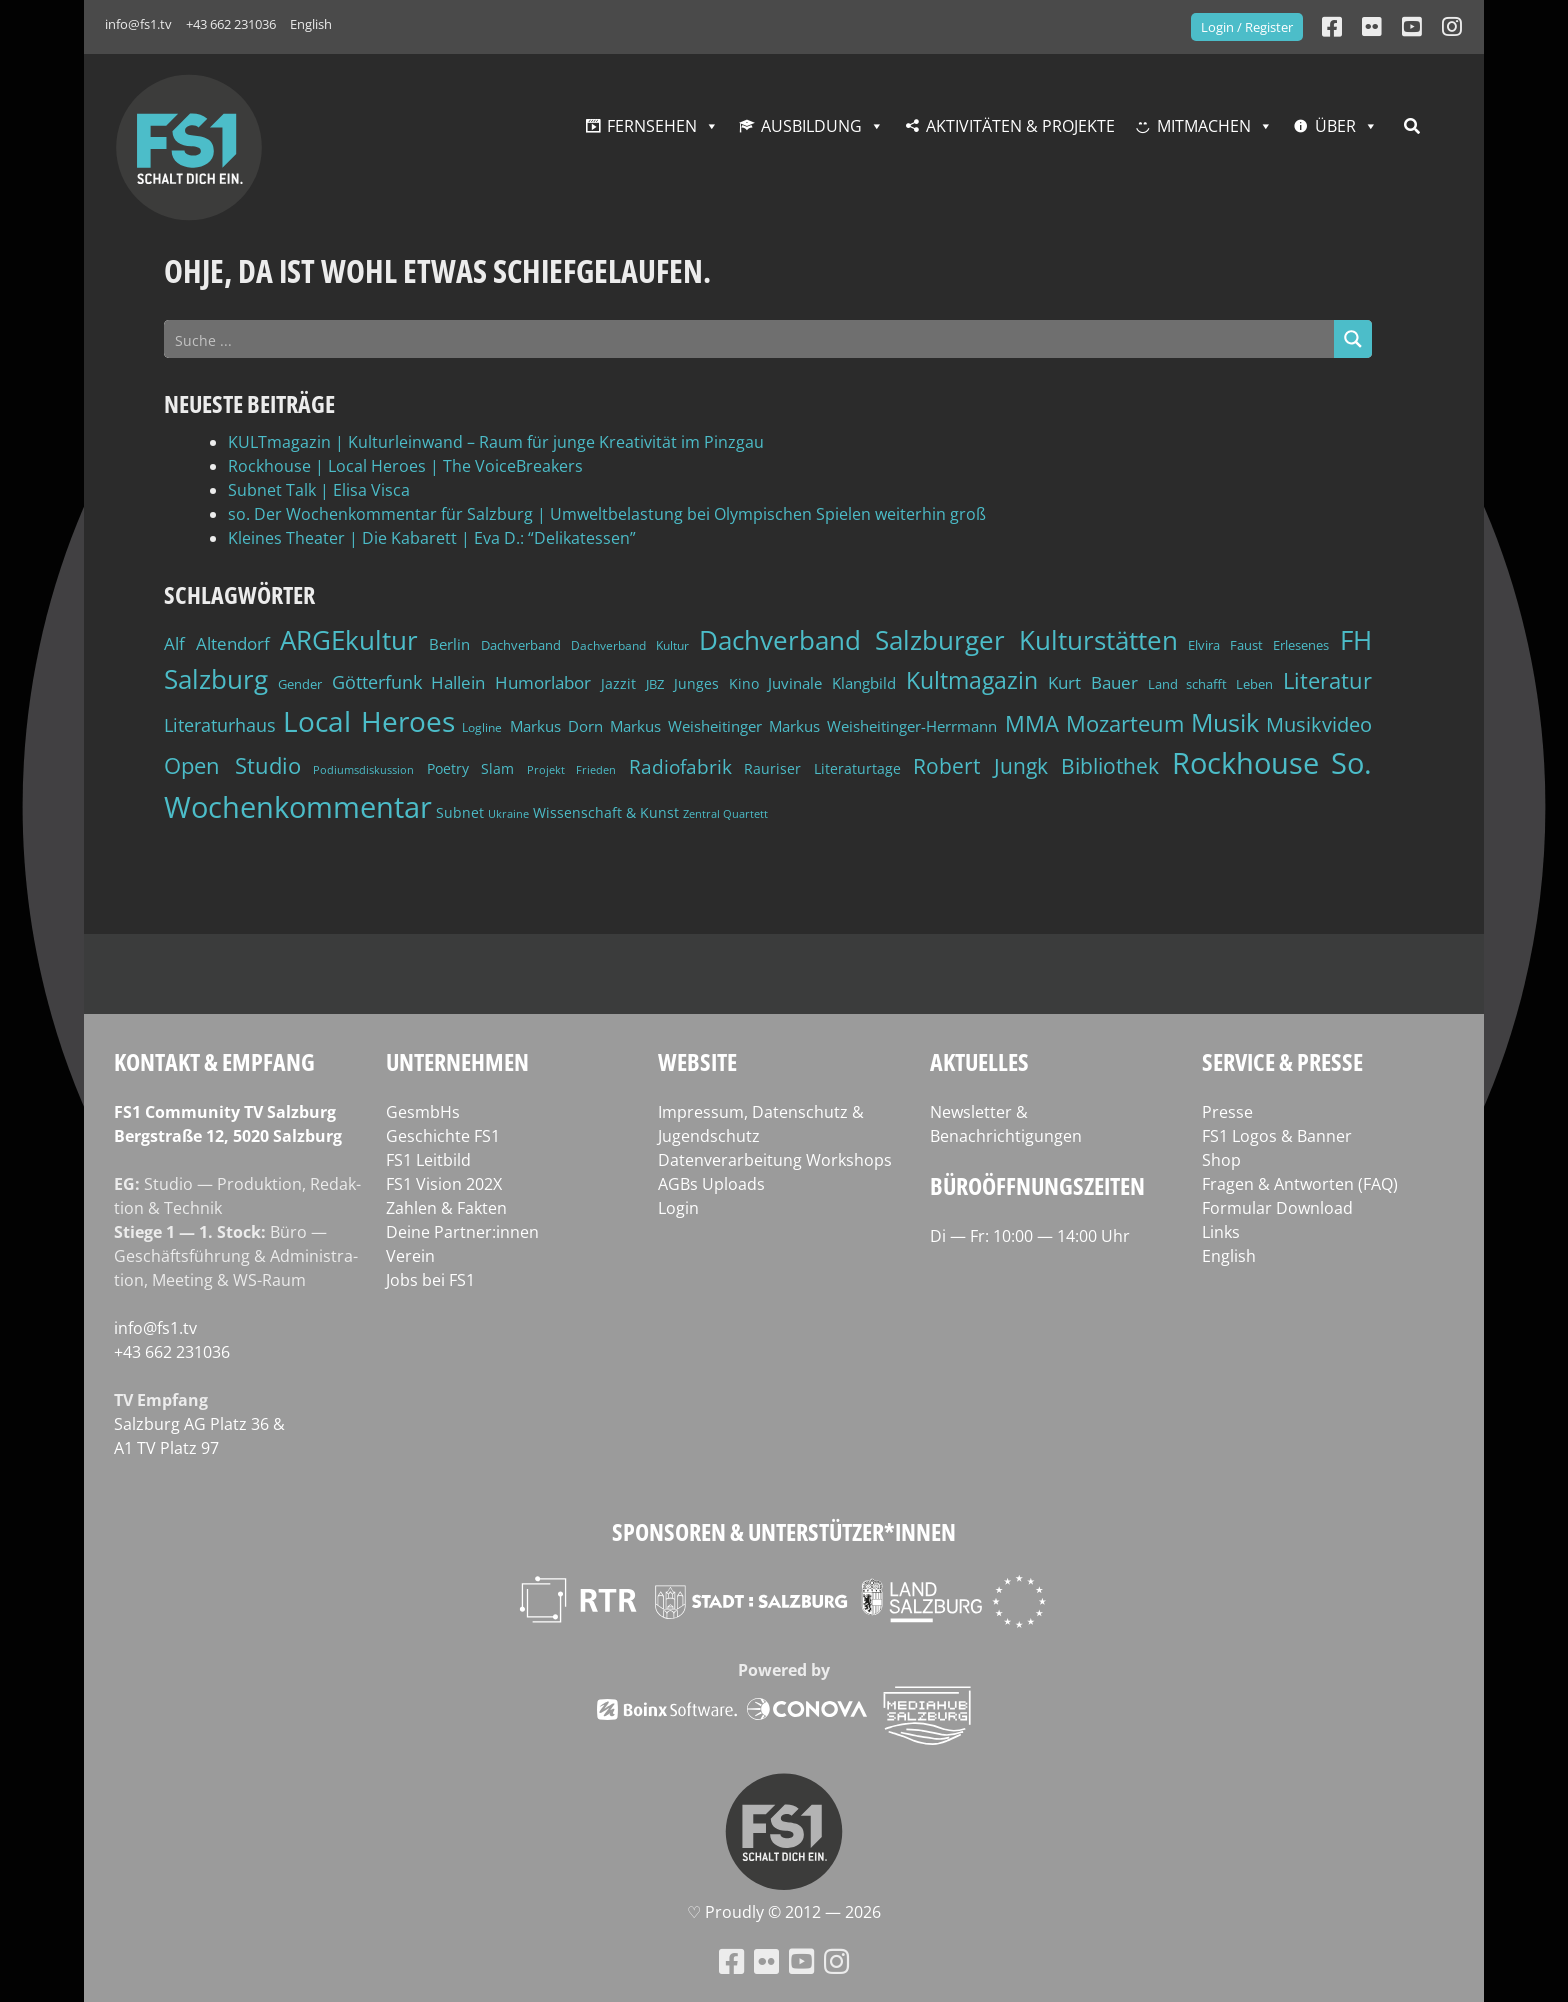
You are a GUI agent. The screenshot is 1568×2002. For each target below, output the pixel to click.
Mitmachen (1204, 126)
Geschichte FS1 (443, 1136)
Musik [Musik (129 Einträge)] (1225, 722)
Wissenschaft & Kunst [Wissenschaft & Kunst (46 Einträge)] (606, 812)
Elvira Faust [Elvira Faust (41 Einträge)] (1225, 645)
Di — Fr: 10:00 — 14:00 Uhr (1030, 1236)
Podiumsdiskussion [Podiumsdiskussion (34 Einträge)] (363, 769)
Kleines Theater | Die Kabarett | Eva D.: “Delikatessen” (432, 538)
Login (678, 1208)
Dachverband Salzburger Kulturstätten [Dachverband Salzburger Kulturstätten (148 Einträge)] (938, 640)
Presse (1227, 1112)
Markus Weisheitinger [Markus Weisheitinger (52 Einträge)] (686, 726)
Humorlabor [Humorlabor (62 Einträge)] (543, 682)
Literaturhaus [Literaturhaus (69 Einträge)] (220, 724)
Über (1335, 126)
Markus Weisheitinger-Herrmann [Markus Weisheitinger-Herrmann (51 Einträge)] (883, 726)
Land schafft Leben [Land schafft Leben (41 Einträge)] (1211, 684)
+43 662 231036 (231, 24)
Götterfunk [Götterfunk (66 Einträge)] (377, 682)
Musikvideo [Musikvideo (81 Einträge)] (1319, 724)
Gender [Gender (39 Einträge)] (300, 684)
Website (697, 1061)
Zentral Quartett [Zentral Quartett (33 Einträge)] (725, 813)
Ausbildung (811, 126)
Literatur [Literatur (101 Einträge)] (1327, 680)
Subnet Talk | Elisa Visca (319, 490)
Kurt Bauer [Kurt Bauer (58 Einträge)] (1093, 682)
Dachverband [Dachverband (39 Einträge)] (521, 645)
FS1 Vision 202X (444, 1184)
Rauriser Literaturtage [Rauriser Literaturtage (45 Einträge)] (822, 768)
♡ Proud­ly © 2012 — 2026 (784, 1912)
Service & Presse (1282, 1061)
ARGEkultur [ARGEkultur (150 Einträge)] (349, 640)
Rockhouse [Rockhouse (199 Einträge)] (1245, 763)
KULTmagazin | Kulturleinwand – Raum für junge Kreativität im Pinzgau (496, 442)
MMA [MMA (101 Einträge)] (1032, 723)
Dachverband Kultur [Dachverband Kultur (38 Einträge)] (630, 645)
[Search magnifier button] (1353, 339)
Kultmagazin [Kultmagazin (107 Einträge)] (972, 680)
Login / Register (1247, 27)
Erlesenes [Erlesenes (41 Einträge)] (1301, 645)
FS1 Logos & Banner (1277, 1136)
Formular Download (1277, 1208)
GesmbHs (423, 1112)
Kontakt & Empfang (214, 1061)
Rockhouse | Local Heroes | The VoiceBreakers (405, 466)
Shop (1221, 1160)
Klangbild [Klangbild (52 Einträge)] (864, 683)
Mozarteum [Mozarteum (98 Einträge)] (1125, 723)
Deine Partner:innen (462, 1232)
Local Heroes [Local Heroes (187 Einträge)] (369, 721)
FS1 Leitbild (428, 1160)
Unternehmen (457, 1061)
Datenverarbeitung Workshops (775, 1160)
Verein (410, 1256)
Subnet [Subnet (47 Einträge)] (460, 812)
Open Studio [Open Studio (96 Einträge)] (232, 765)
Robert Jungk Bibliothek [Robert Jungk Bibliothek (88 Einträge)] (1036, 766)
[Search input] (750, 339)
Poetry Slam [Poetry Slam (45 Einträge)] (471, 768)
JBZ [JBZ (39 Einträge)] (655, 684)
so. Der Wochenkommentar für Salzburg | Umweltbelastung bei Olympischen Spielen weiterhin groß (607, 514)
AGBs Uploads (711, 1184)
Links (1221, 1232)
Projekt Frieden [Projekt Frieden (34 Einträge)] (572, 769)
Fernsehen (652, 126)
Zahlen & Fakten (446, 1208)
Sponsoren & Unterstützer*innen (784, 1531)
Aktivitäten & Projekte (1020, 126)
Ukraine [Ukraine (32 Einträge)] (508, 814)
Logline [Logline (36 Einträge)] (482, 727)
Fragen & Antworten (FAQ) (1300, 1184)
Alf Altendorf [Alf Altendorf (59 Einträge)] (217, 643)
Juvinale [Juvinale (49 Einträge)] (795, 683)
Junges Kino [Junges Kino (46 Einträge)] (716, 683)
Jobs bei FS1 (430, 1280)
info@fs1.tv (138, 24)
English (311, 24)
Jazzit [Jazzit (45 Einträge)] (618, 683)
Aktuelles (979, 1061)
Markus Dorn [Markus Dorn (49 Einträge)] (556, 726)
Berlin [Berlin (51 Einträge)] (449, 644)
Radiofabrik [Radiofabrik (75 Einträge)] (680, 767)
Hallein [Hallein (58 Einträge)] (458, 682)
